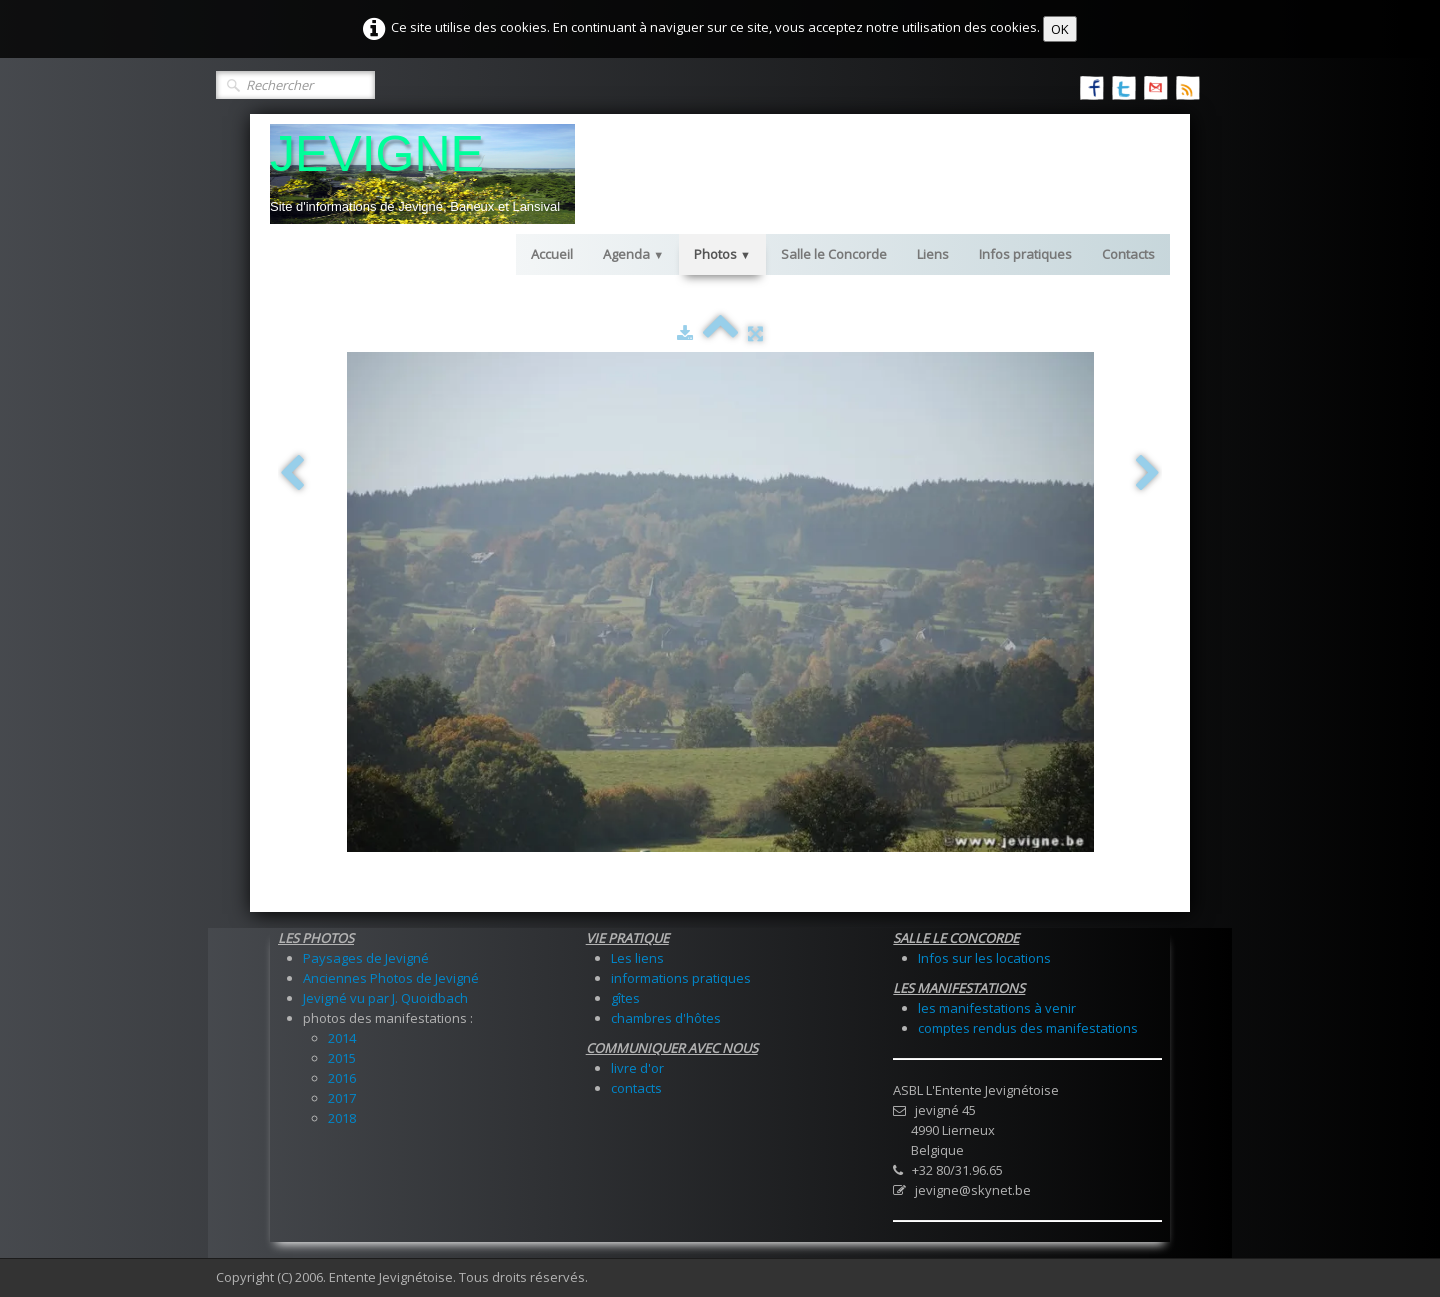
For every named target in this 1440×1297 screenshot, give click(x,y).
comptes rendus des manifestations (1028, 1028)
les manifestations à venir (997, 1008)
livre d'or (637, 1068)
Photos (722, 254)
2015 (342, 1058)
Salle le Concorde (834, 254)
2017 (342, 1098)
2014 (342, 1038)
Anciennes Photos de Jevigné (391, 978)
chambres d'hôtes (666, 1018)
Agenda (633, 254)
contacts (636, 1088)
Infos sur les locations (984, 958)
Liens (933, 254)
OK (1060, 29)
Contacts (1128, 254)
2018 (342, 1118)
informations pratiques (681, 978)
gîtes (625, 998)
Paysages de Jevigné (366, 958)
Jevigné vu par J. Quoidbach (385, 998)
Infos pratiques (1025, 254)
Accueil (552, 254)
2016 (342, 1078)
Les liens (637, 958)
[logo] (422, 174)
